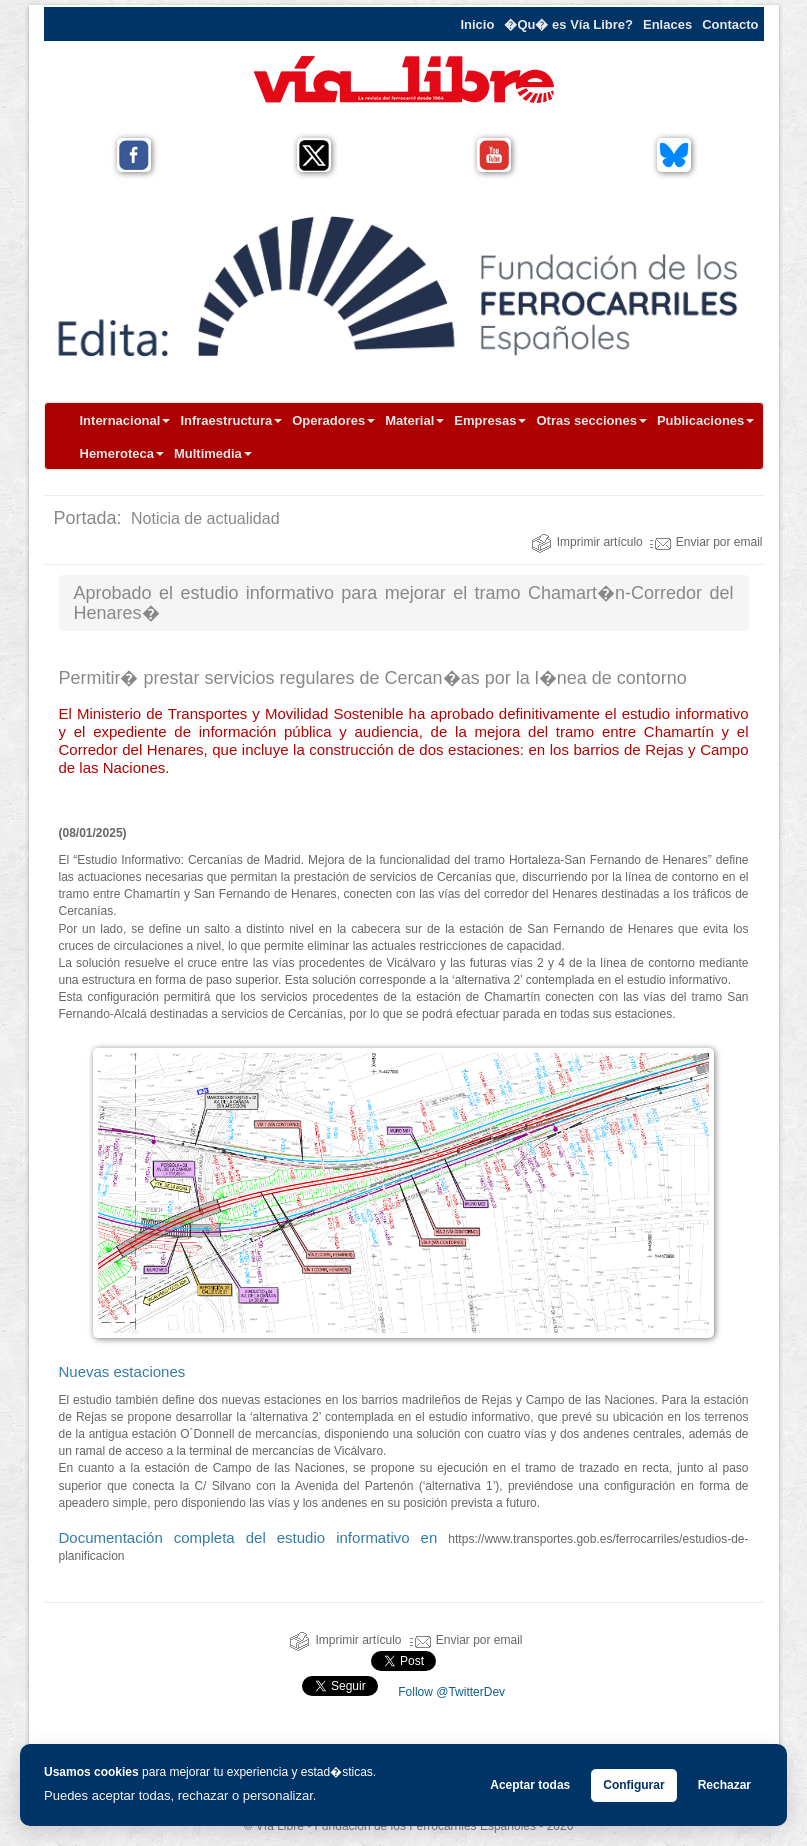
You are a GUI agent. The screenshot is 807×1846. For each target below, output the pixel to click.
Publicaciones (705, 420)
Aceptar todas (530, 1785)
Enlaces (667, 24)
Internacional (125, 420)
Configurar (633, 1785)
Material (414, 420)
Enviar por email (706, 542)
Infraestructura (231, 420)
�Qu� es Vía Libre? (568, 24)
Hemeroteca (122, 453)
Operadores (333, 420)
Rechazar (724, 1785)
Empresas (490, 420)
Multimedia (213, 453)
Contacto (730, 24)
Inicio (477, 24)
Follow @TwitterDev (450, 1692)
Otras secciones (591, 420)
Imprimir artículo (587, 542)
